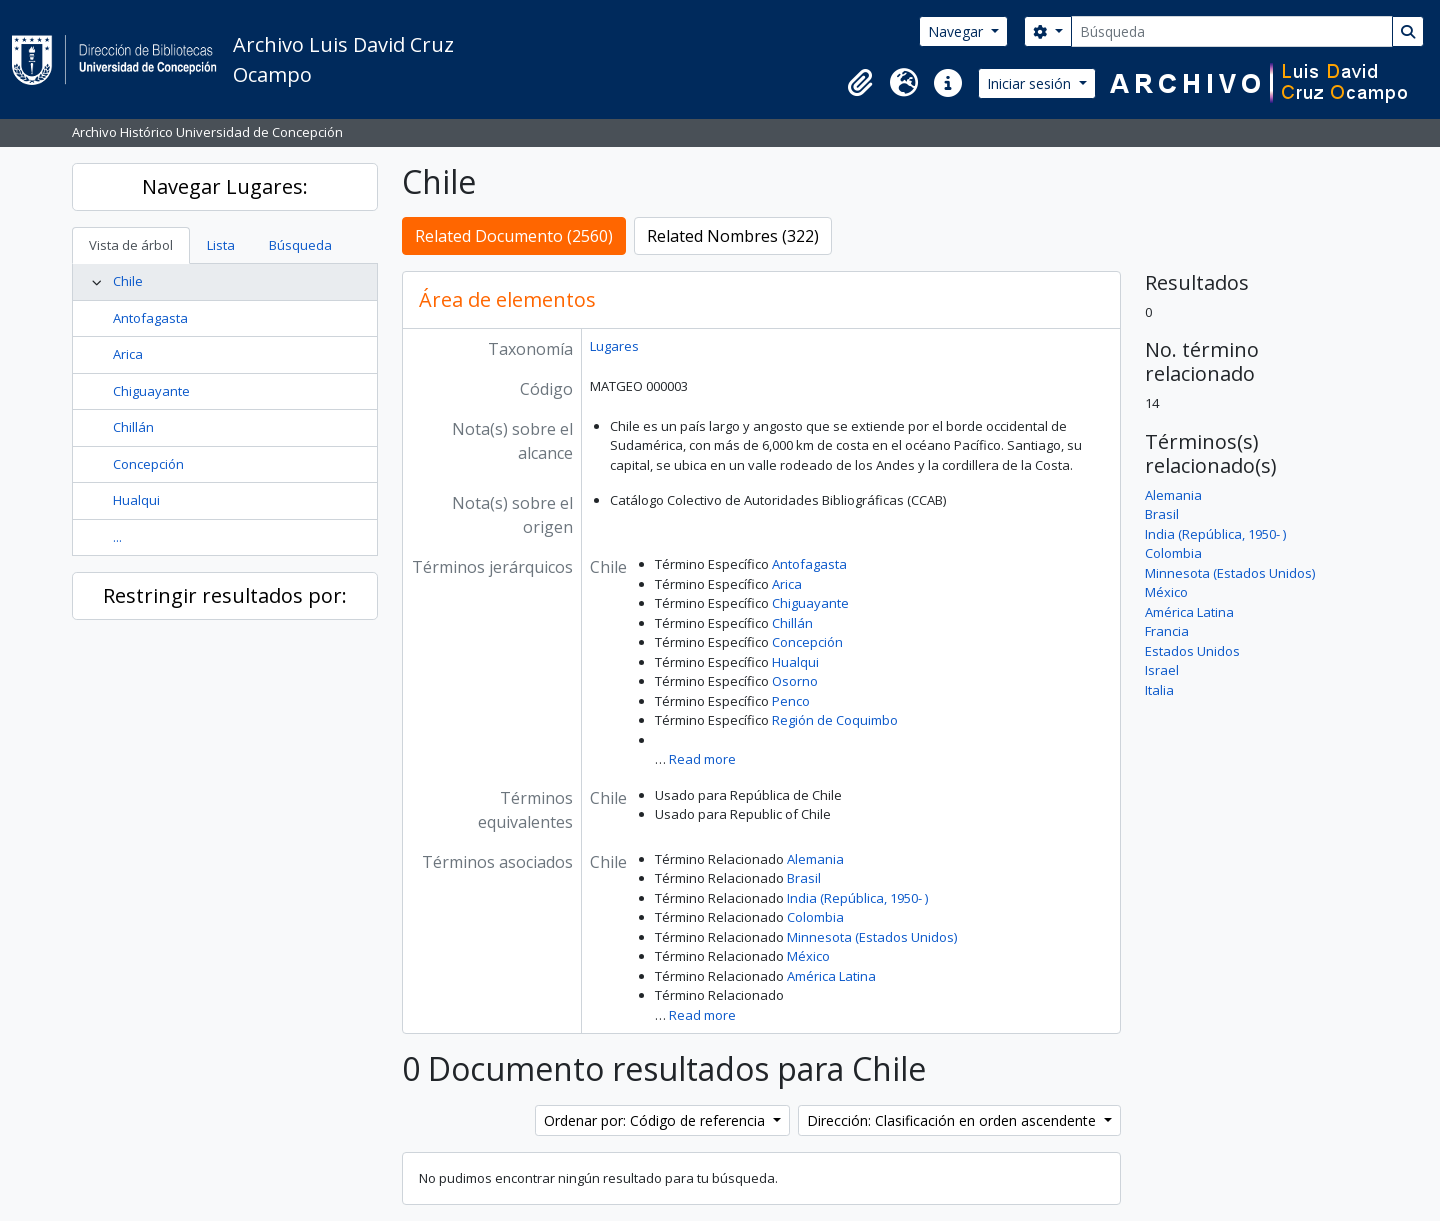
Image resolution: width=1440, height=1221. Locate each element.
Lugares (614, 346)
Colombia (815, 917)
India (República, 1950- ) (857, 898)
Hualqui (136, 500)
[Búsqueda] (1232, 31)
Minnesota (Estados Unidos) (872, 937)
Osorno (795, 681)
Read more (702, 759)
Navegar (957, 31)
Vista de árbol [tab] (131, 245)
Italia (1159, 690)
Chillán (133, 427)
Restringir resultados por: (225, 595)
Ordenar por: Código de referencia (656, 1120)
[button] (860, 83)
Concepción (148, 464)
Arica (128, 354)
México (808, 956)
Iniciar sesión (1031, 83)
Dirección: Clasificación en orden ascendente (953, 1120)
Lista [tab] (221, 245)
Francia (1167, 631)
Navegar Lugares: (225, 186)
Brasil (804, 878)
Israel (1162, 670)
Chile (128, 281)
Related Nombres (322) (733, 236)
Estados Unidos (1192, 651)
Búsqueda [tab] (300, 245)
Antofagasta (150, 318)
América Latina (831, 976)
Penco (791, 701)
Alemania (815, 859)
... (117, 537)
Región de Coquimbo (835, 720)
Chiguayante (151, 391)
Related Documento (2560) (514, 236)
